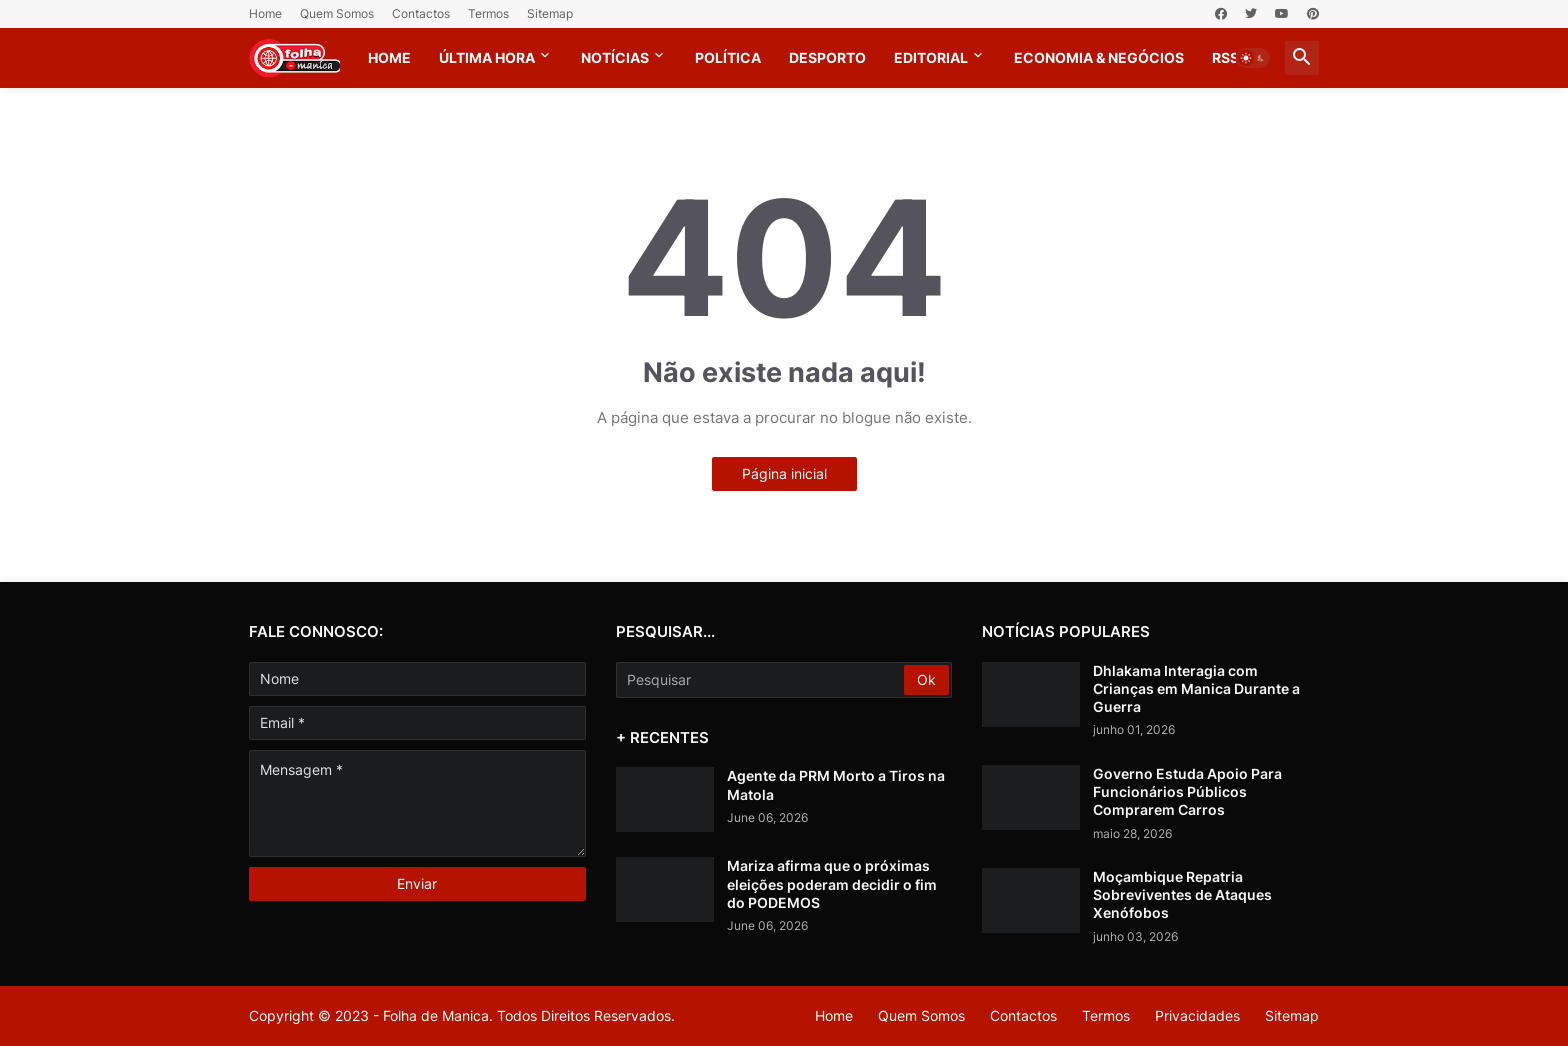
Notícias (615, 57)
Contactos (421, 13)
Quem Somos (337, 13)
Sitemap (550, 13)
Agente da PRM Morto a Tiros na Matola (836, 784)
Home (265, 13)
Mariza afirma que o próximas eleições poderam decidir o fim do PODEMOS (832, 883)
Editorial (931, 57)
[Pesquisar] (762, 680)
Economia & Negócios (1099, 57)
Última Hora (487, 57)
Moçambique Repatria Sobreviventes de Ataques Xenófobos (1182, 894)
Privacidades (1197, 1015)
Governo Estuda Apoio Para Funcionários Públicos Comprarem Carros (1187, 791)
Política (728, 57)
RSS (1225, 57)
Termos (488, 13)
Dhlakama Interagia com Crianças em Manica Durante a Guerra (1196, 688)
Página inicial (784, 473)
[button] (1253, 58)
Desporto (827, 57)
